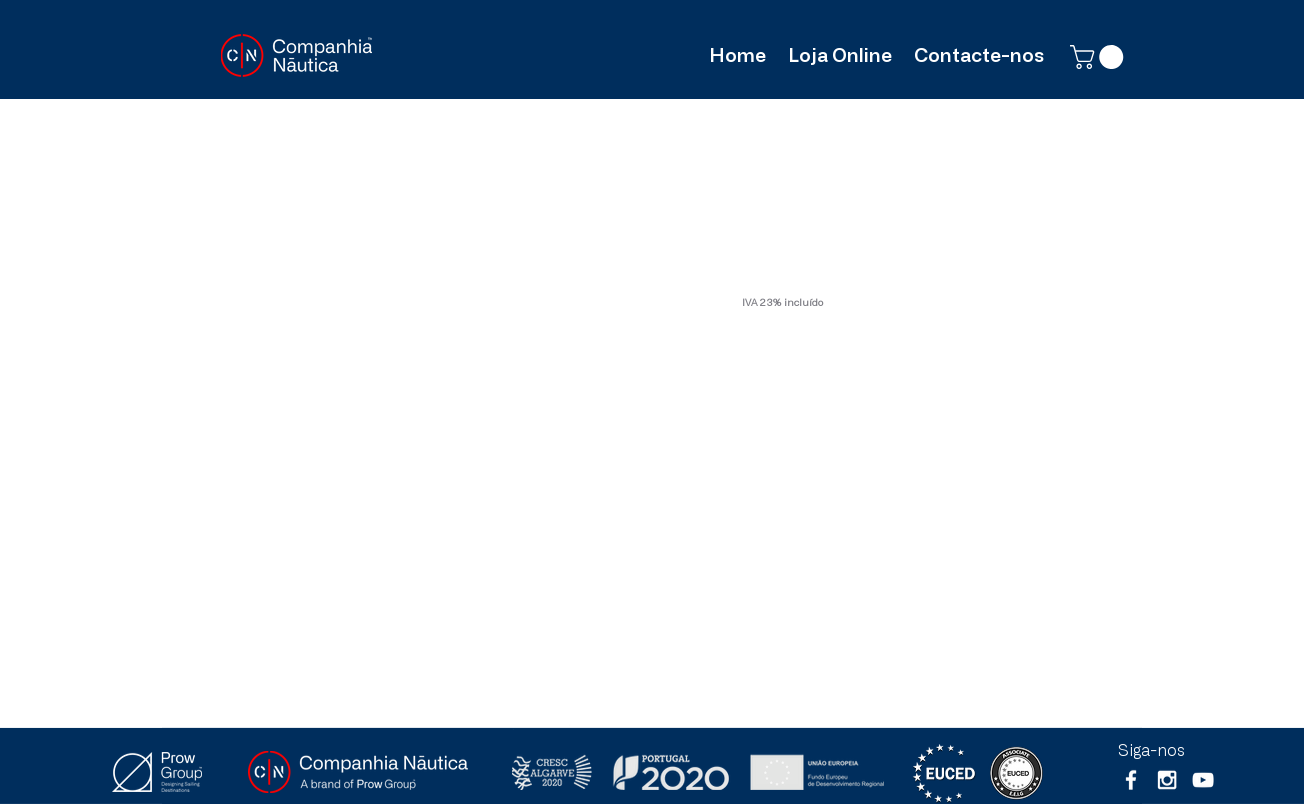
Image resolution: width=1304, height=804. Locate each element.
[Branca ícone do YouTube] (1203, 780)
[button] (1099, 57)
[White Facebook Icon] (1131, 780)
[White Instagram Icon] (1167, 780)
